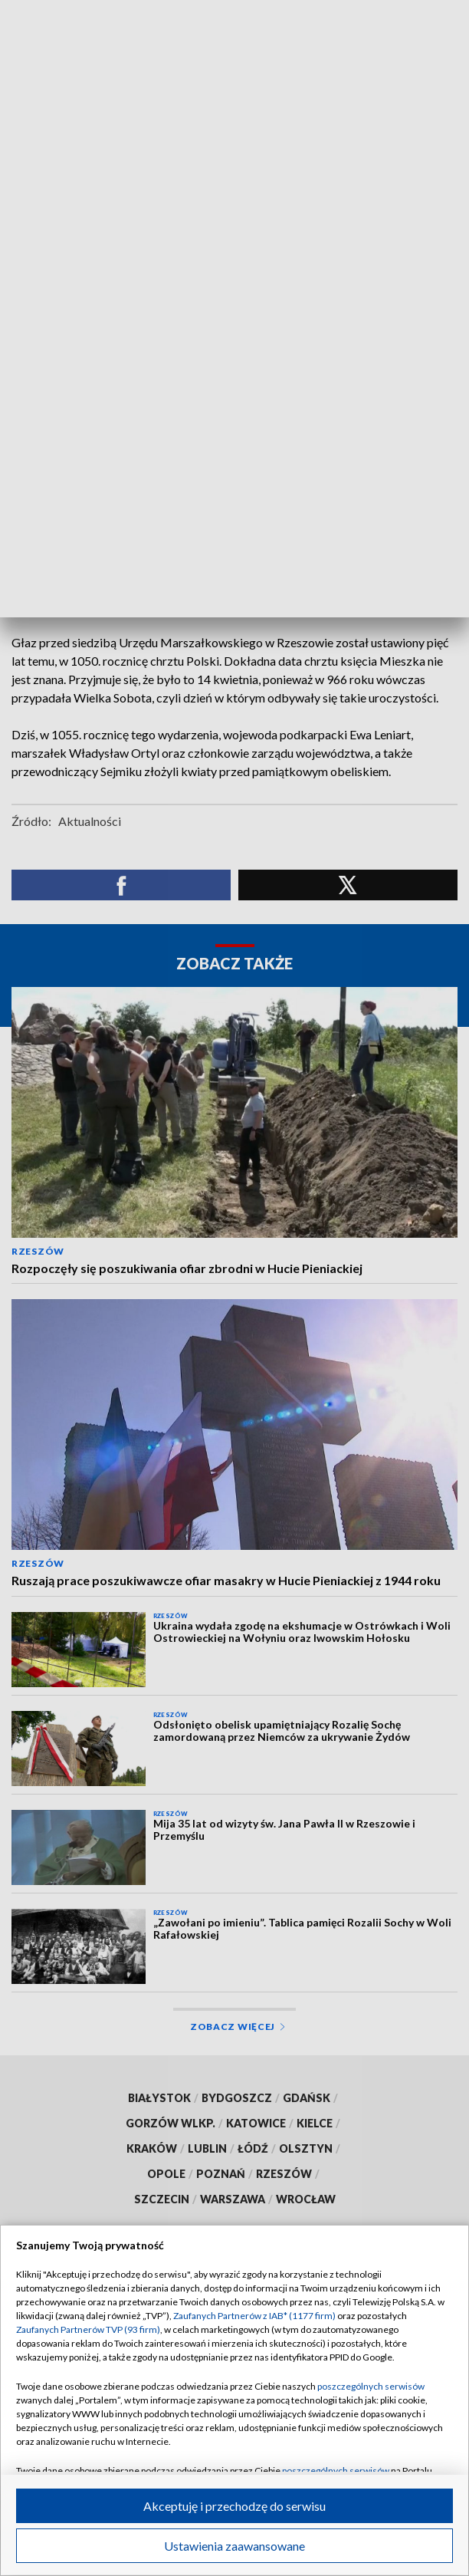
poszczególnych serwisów (371, 2386)
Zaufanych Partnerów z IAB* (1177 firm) (254, 2315)
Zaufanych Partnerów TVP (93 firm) (88, 2329)
